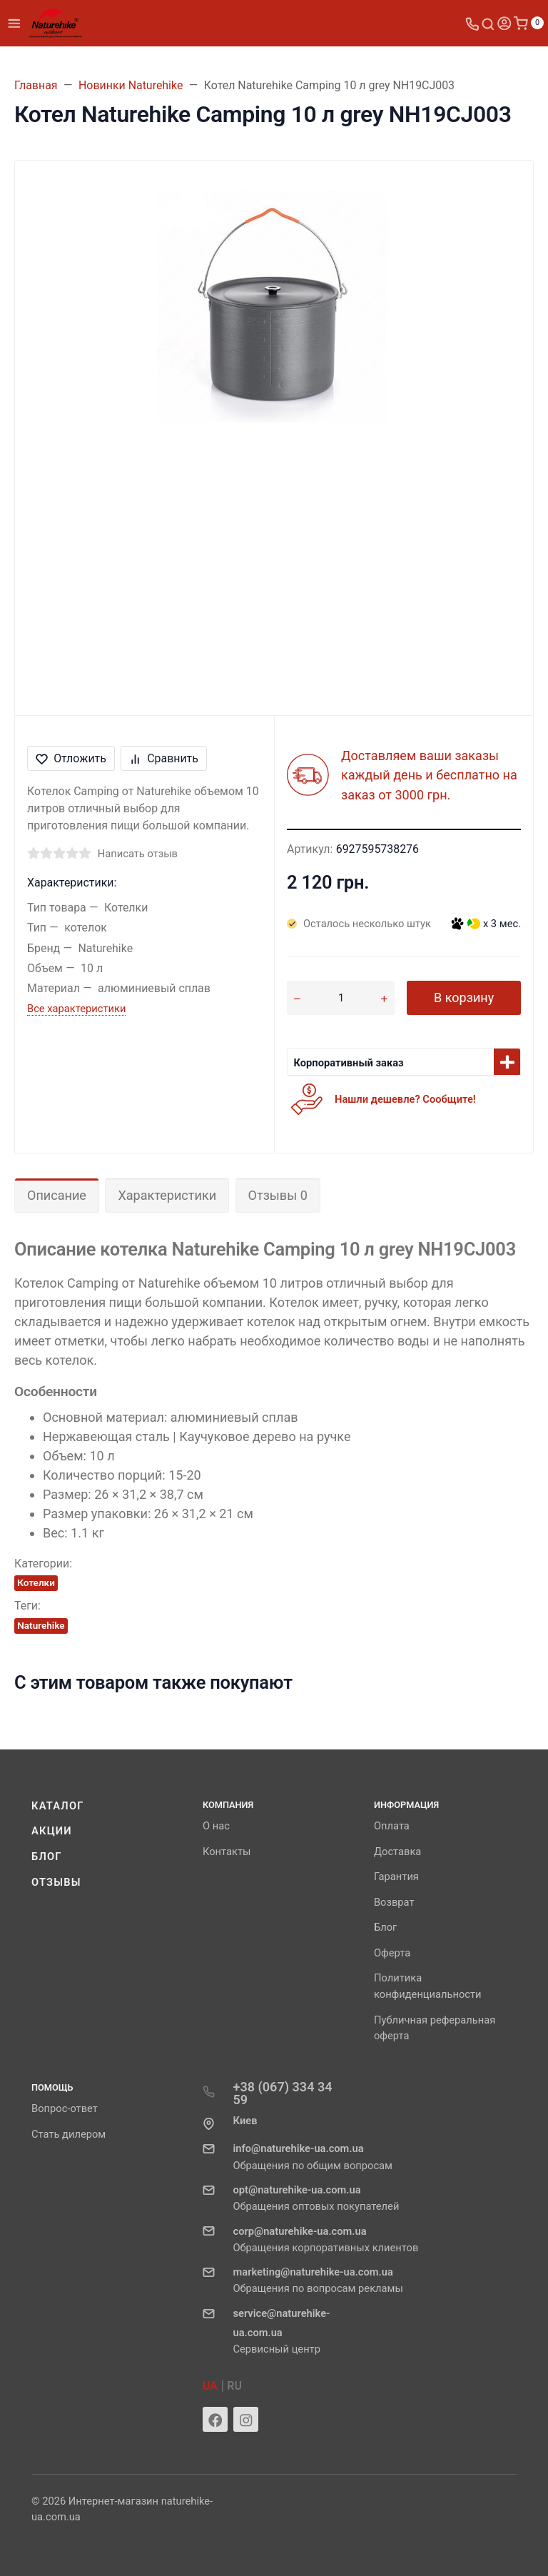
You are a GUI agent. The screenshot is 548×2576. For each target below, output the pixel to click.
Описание (56, 1195)
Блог (46, 1856)
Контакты (226, 1851)
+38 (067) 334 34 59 (282, 2093)
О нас (216, 1825)
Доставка (397, 1851)
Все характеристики (76, 1008)
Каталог (57, 1805)
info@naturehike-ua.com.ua (298, 2148)
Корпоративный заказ (349, 1062)
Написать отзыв (138, 853)
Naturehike (40, 1625)
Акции (51, 1830)
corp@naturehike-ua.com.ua (299, 2231)
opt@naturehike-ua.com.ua (296, 2189)
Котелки (36, 1582)
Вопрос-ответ (64, 2108)
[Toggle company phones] (472, 23)
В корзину (464, 997)
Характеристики (167, 1195)
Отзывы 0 (278, 1195)
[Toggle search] (488, 23)
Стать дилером (68, 2134)
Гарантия (396, 1876)
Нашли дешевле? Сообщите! (405, 1099)
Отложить (71, 758)
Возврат (394, 1902)
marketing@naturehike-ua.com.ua (312, 2272)
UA (210, 2386)
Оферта (392, 1952)
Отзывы (56, 1882)
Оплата (392, 1825)
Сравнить (163, 758)
